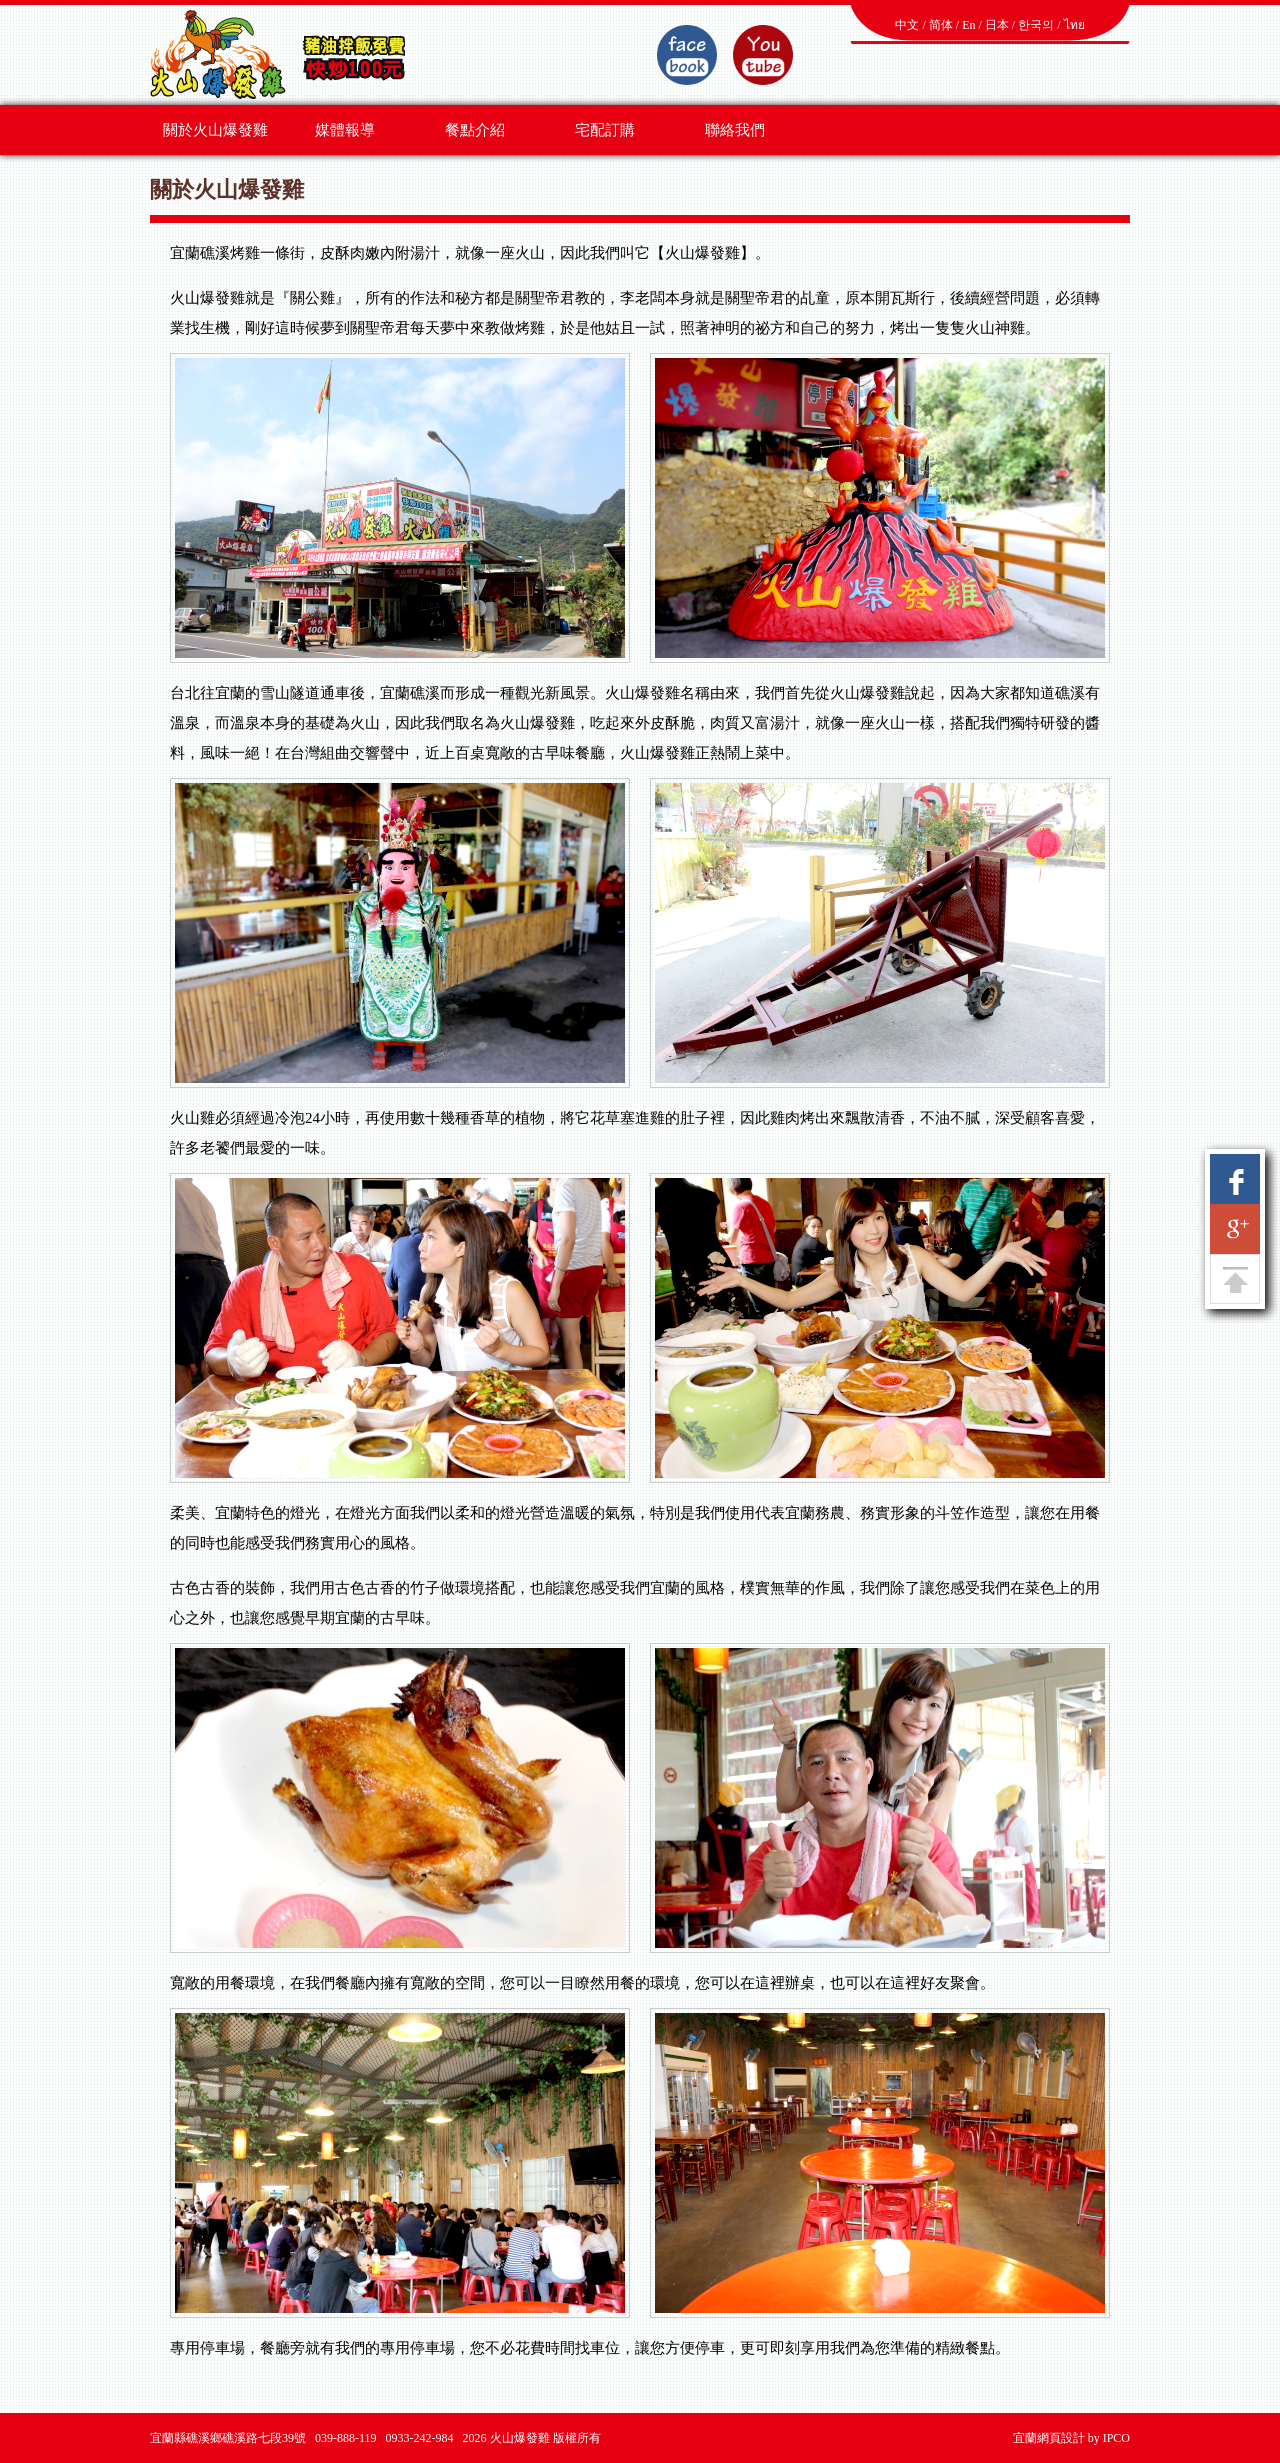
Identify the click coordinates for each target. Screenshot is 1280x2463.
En (968, 25)
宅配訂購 (605, 130)
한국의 (1036, 25)
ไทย (1074, 25)
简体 (941, 25)
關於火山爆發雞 (215, 130)
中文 (907, 25)
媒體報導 (345, 130)
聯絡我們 (735, 130)
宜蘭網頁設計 (1049, 2438)
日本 (997, 25)
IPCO (1116, 2438)
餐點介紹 (475, 130)
